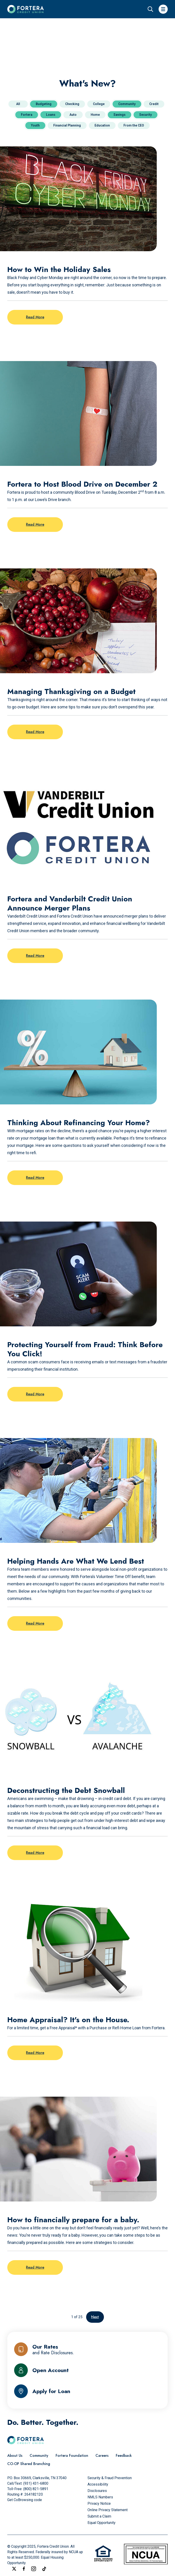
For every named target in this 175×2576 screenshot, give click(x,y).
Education (102, 125)
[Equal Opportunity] (102, 2523)
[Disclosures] (97, 2491)
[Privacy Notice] (99, 2503)
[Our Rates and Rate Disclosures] (87, 2349)
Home (95, 114)
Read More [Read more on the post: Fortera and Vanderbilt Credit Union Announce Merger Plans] (35, 955)
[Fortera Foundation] (72, 2455)
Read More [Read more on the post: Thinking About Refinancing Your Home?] (35, 1177)
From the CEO (134, 125)
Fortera (26, 114)
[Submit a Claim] (99, 2516)
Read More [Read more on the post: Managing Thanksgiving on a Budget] (35, 731)
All (18, 104)
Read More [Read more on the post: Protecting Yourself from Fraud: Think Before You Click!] (35, 1394)
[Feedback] (124, 2455)
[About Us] (14, 2455)
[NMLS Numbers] (100, 2497)
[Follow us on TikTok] (44, 2569)
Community (127, 104)
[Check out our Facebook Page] (24, 2569)
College (99, 104)
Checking (72, 104)
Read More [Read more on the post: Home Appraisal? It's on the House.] (35, 2052)
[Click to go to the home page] (25, 9)
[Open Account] (87, 2370)
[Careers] (101, 2455)
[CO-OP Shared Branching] (28, 2464)
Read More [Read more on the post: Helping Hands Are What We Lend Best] (35, 1623)
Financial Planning (67, 125)
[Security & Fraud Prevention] (110, 2478)
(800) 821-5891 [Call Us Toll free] (35, 2489)
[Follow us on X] (14, 2568)
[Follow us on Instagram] (33, 2568)
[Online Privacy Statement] (108, 2510)
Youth (35, 125)
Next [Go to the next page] (95, 2317)
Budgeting (43, 104)
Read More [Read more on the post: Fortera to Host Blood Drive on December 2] (35, 524)
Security (145, 114)
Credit (154, 104)
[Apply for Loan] (87, 2391)
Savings (119, 114)
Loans (50, 114)
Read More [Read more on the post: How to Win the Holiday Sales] (35, 317)
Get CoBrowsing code (24, 2500)
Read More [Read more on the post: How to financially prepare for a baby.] (35, 2267)
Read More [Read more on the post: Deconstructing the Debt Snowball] (35, 1852)
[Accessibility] (98, 2484)
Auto (73, 114)
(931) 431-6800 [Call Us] (35, 2483)
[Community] (39, 2455)
